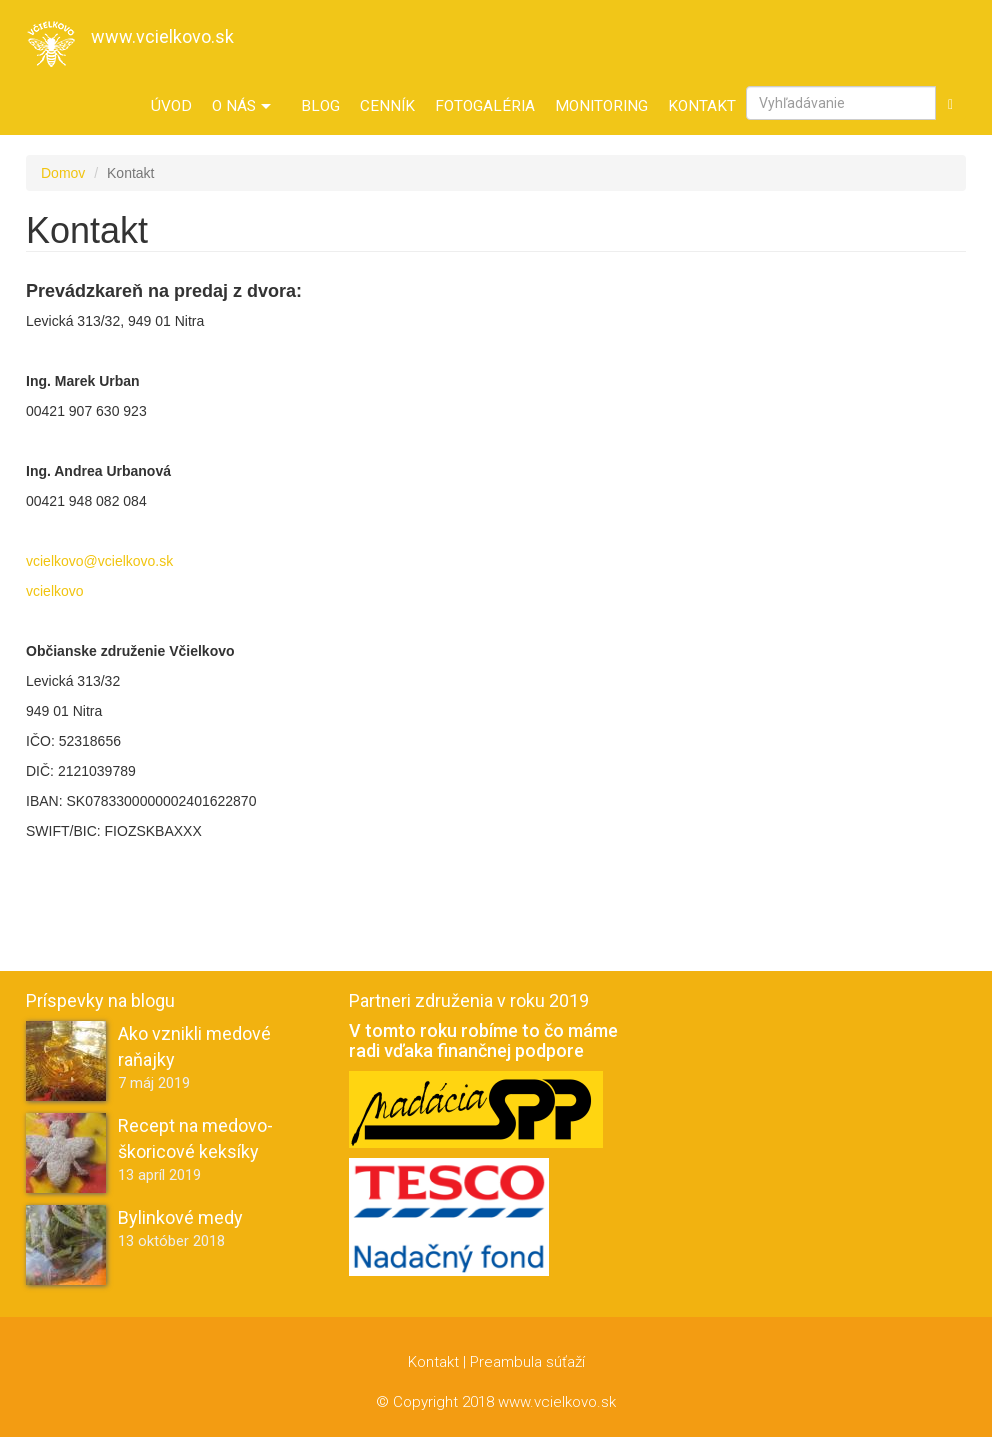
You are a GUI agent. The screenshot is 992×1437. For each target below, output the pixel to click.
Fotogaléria (485, 106)
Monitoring (601, 106)
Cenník (387, 106)
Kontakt (702, 106)
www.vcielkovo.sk (162, 36)
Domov (63, 173)
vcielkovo (55, 591)
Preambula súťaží (527, 1362)
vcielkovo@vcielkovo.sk (99, 561)
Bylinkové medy (180, 1217)
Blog (320, 106)
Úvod (171, 106)
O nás (241, 106)
